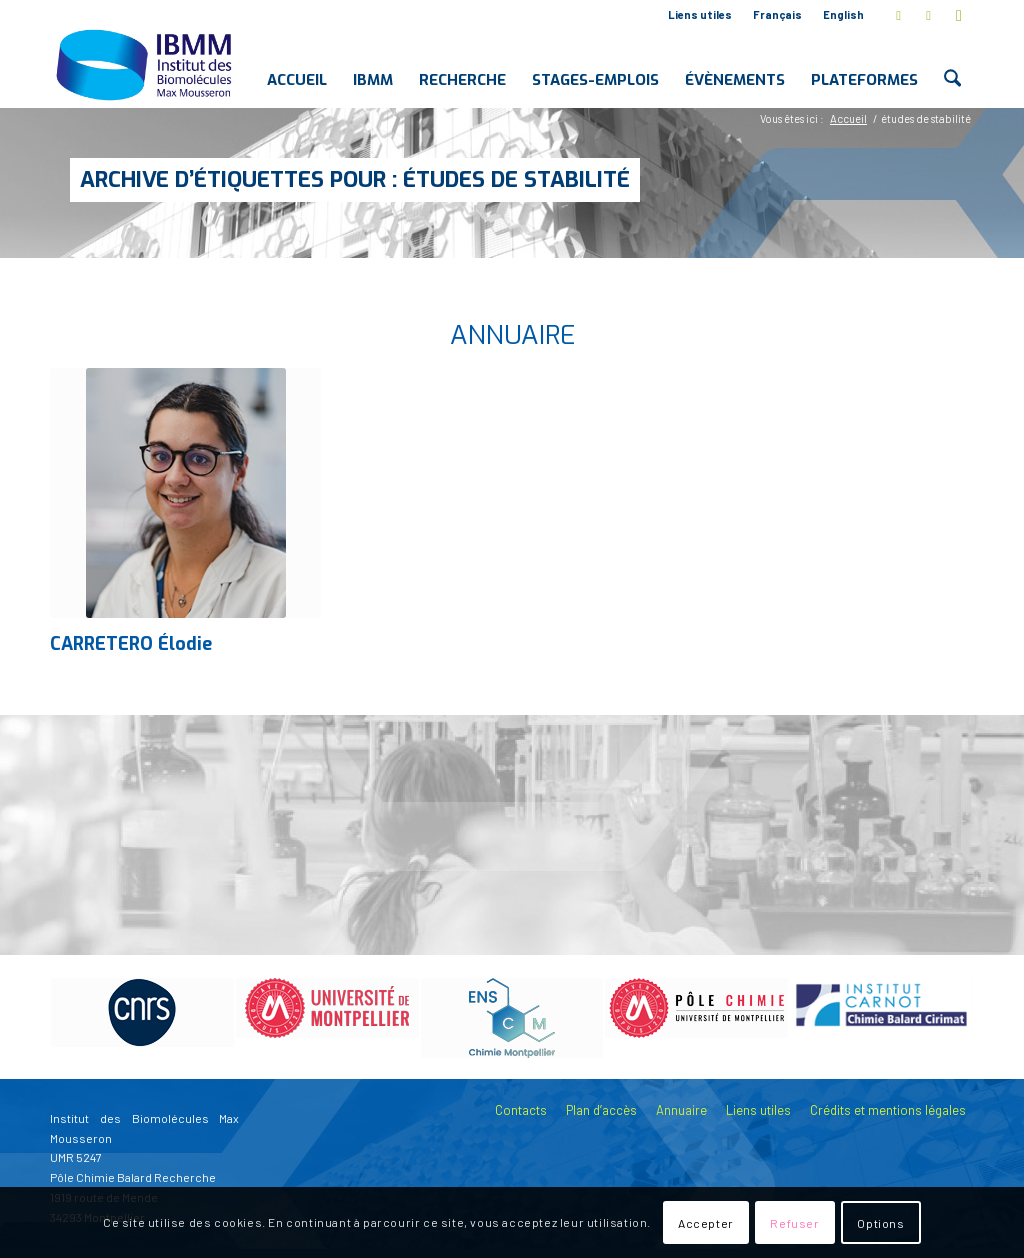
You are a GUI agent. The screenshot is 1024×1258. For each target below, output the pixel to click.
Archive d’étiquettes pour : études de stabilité (355, 179)
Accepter (706, 1223)
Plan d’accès (601, 1110)
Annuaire (681, 1110)
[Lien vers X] (898, 15)
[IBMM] (146, 64)
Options (880, 1223)
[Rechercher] (952, 64)
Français (777, 14)
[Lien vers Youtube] (959, 15)
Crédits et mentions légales (888, 1110)
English (843, 14)
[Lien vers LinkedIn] (928, 15)
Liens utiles (700, 14)
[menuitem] (700, 15)
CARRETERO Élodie (131, 644)
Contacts (521, 1110)
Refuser (794, 1223)
